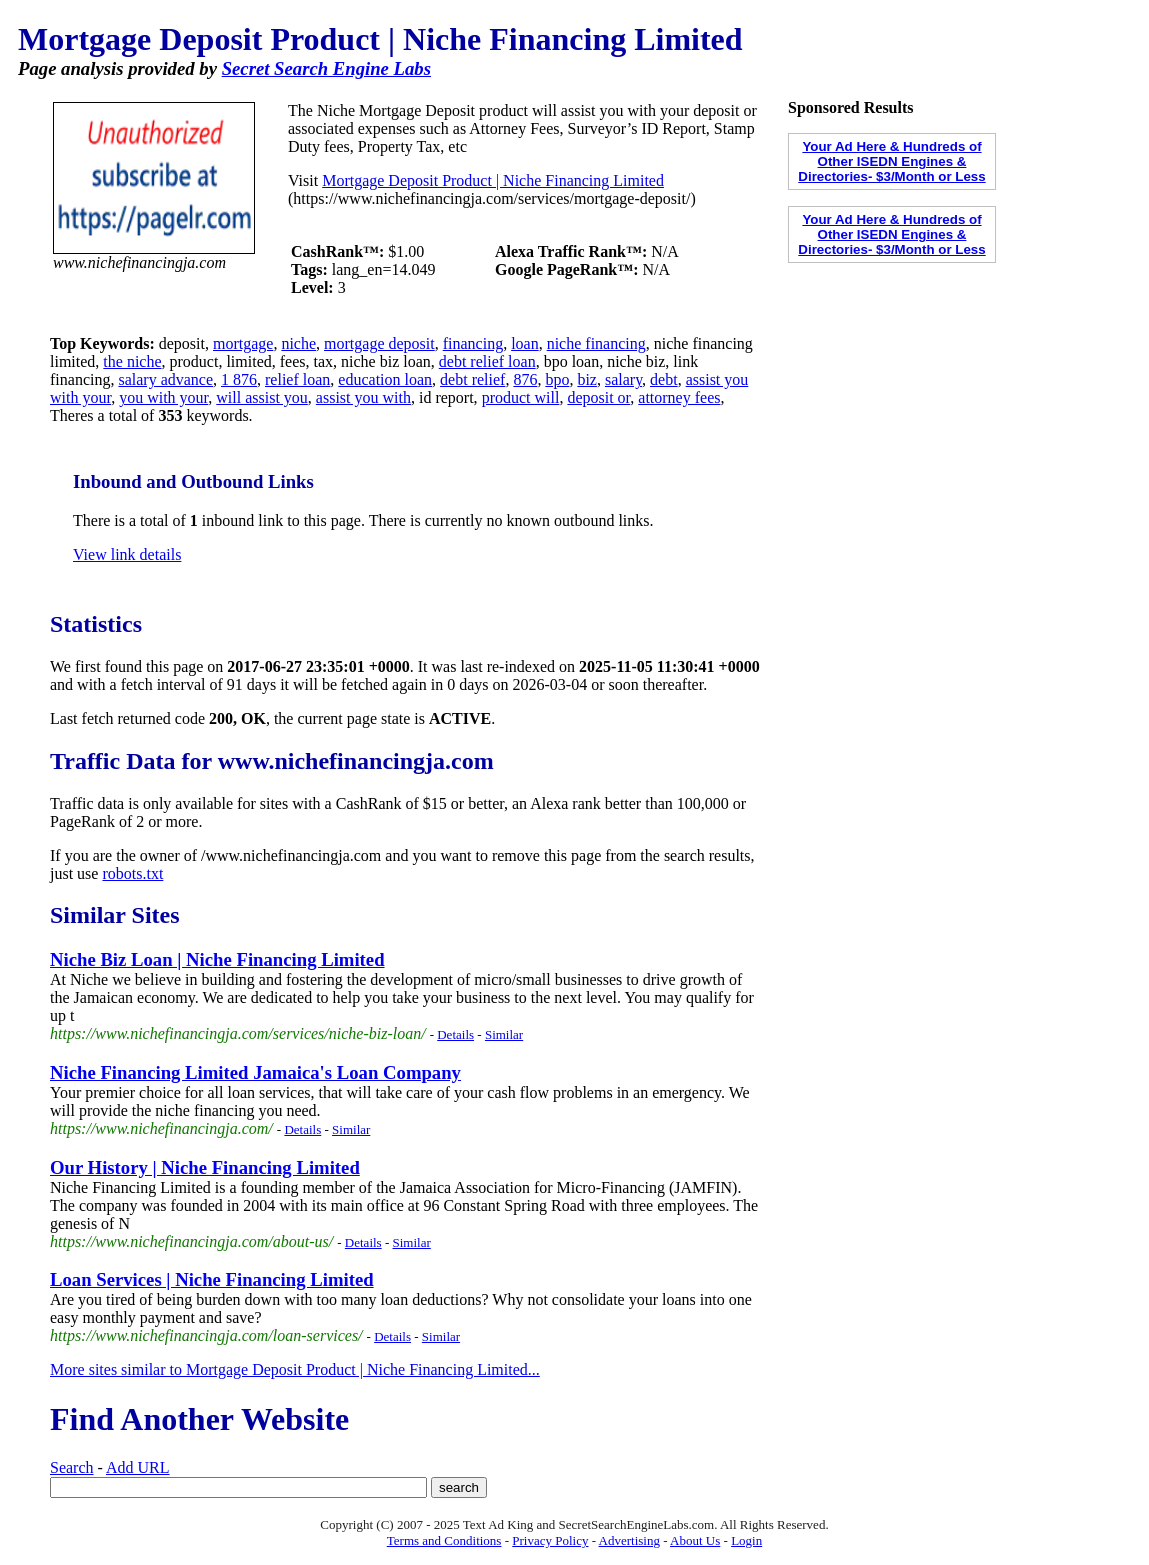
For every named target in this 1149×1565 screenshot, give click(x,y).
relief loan (297, 379)
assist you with (363, 397)
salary (623, 379)
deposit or (598, 397)
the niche (132, 361)
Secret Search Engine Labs (326, 68)
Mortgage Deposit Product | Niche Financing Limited (493, 180)
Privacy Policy (550, 1540)
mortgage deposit (379, 343)
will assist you (262, 397)
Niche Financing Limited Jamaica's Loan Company (255, 1072)
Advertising (629, 1540)
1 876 (239, 379)
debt (664, 379)
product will (521, 397)
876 (525, 379)
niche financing (596, 343)
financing (473, 343)
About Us (695, 1540)
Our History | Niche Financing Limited (205, 1167)
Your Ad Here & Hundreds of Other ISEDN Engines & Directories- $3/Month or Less (891, 161)
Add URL (138, 1467)
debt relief (472, 379)
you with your (163, 397)
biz (587, 379)
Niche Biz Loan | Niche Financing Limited (217, 959)
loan (525, 343)
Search (72, 1467)
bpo (557, 379)
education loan (385, 379)
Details (455, 1034)
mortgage (243, 343)
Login (746, 1540)
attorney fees (679, 397)
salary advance (165, 379)
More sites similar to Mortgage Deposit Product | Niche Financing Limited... (295, 1369)
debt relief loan (487, 361)
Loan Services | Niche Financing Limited (212, 1279)
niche (298, 343)
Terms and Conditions (444, 1540)
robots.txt (132, 873)
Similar (504, 1034)
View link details (127, 554)
